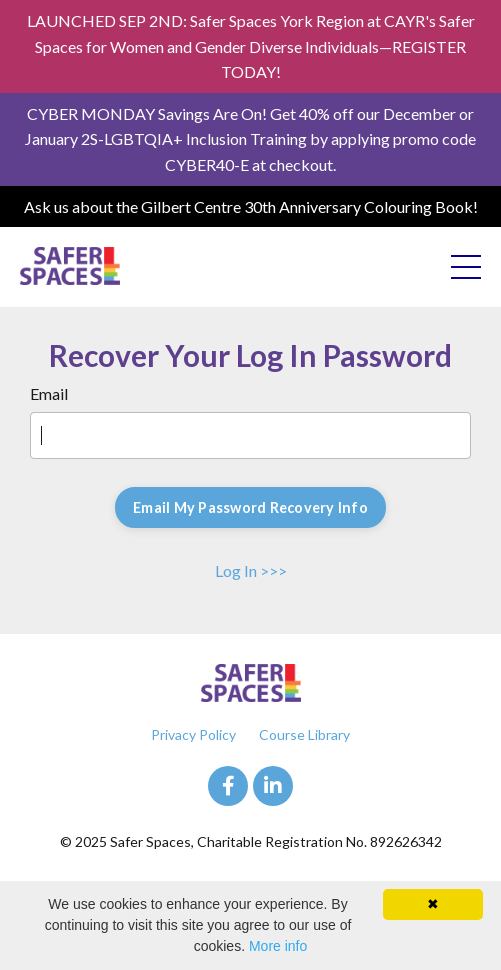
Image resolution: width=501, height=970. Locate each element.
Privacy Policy (193, 734)
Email (49, 393)
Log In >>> (251, 570)
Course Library (304, 734)
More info (278, 946)
